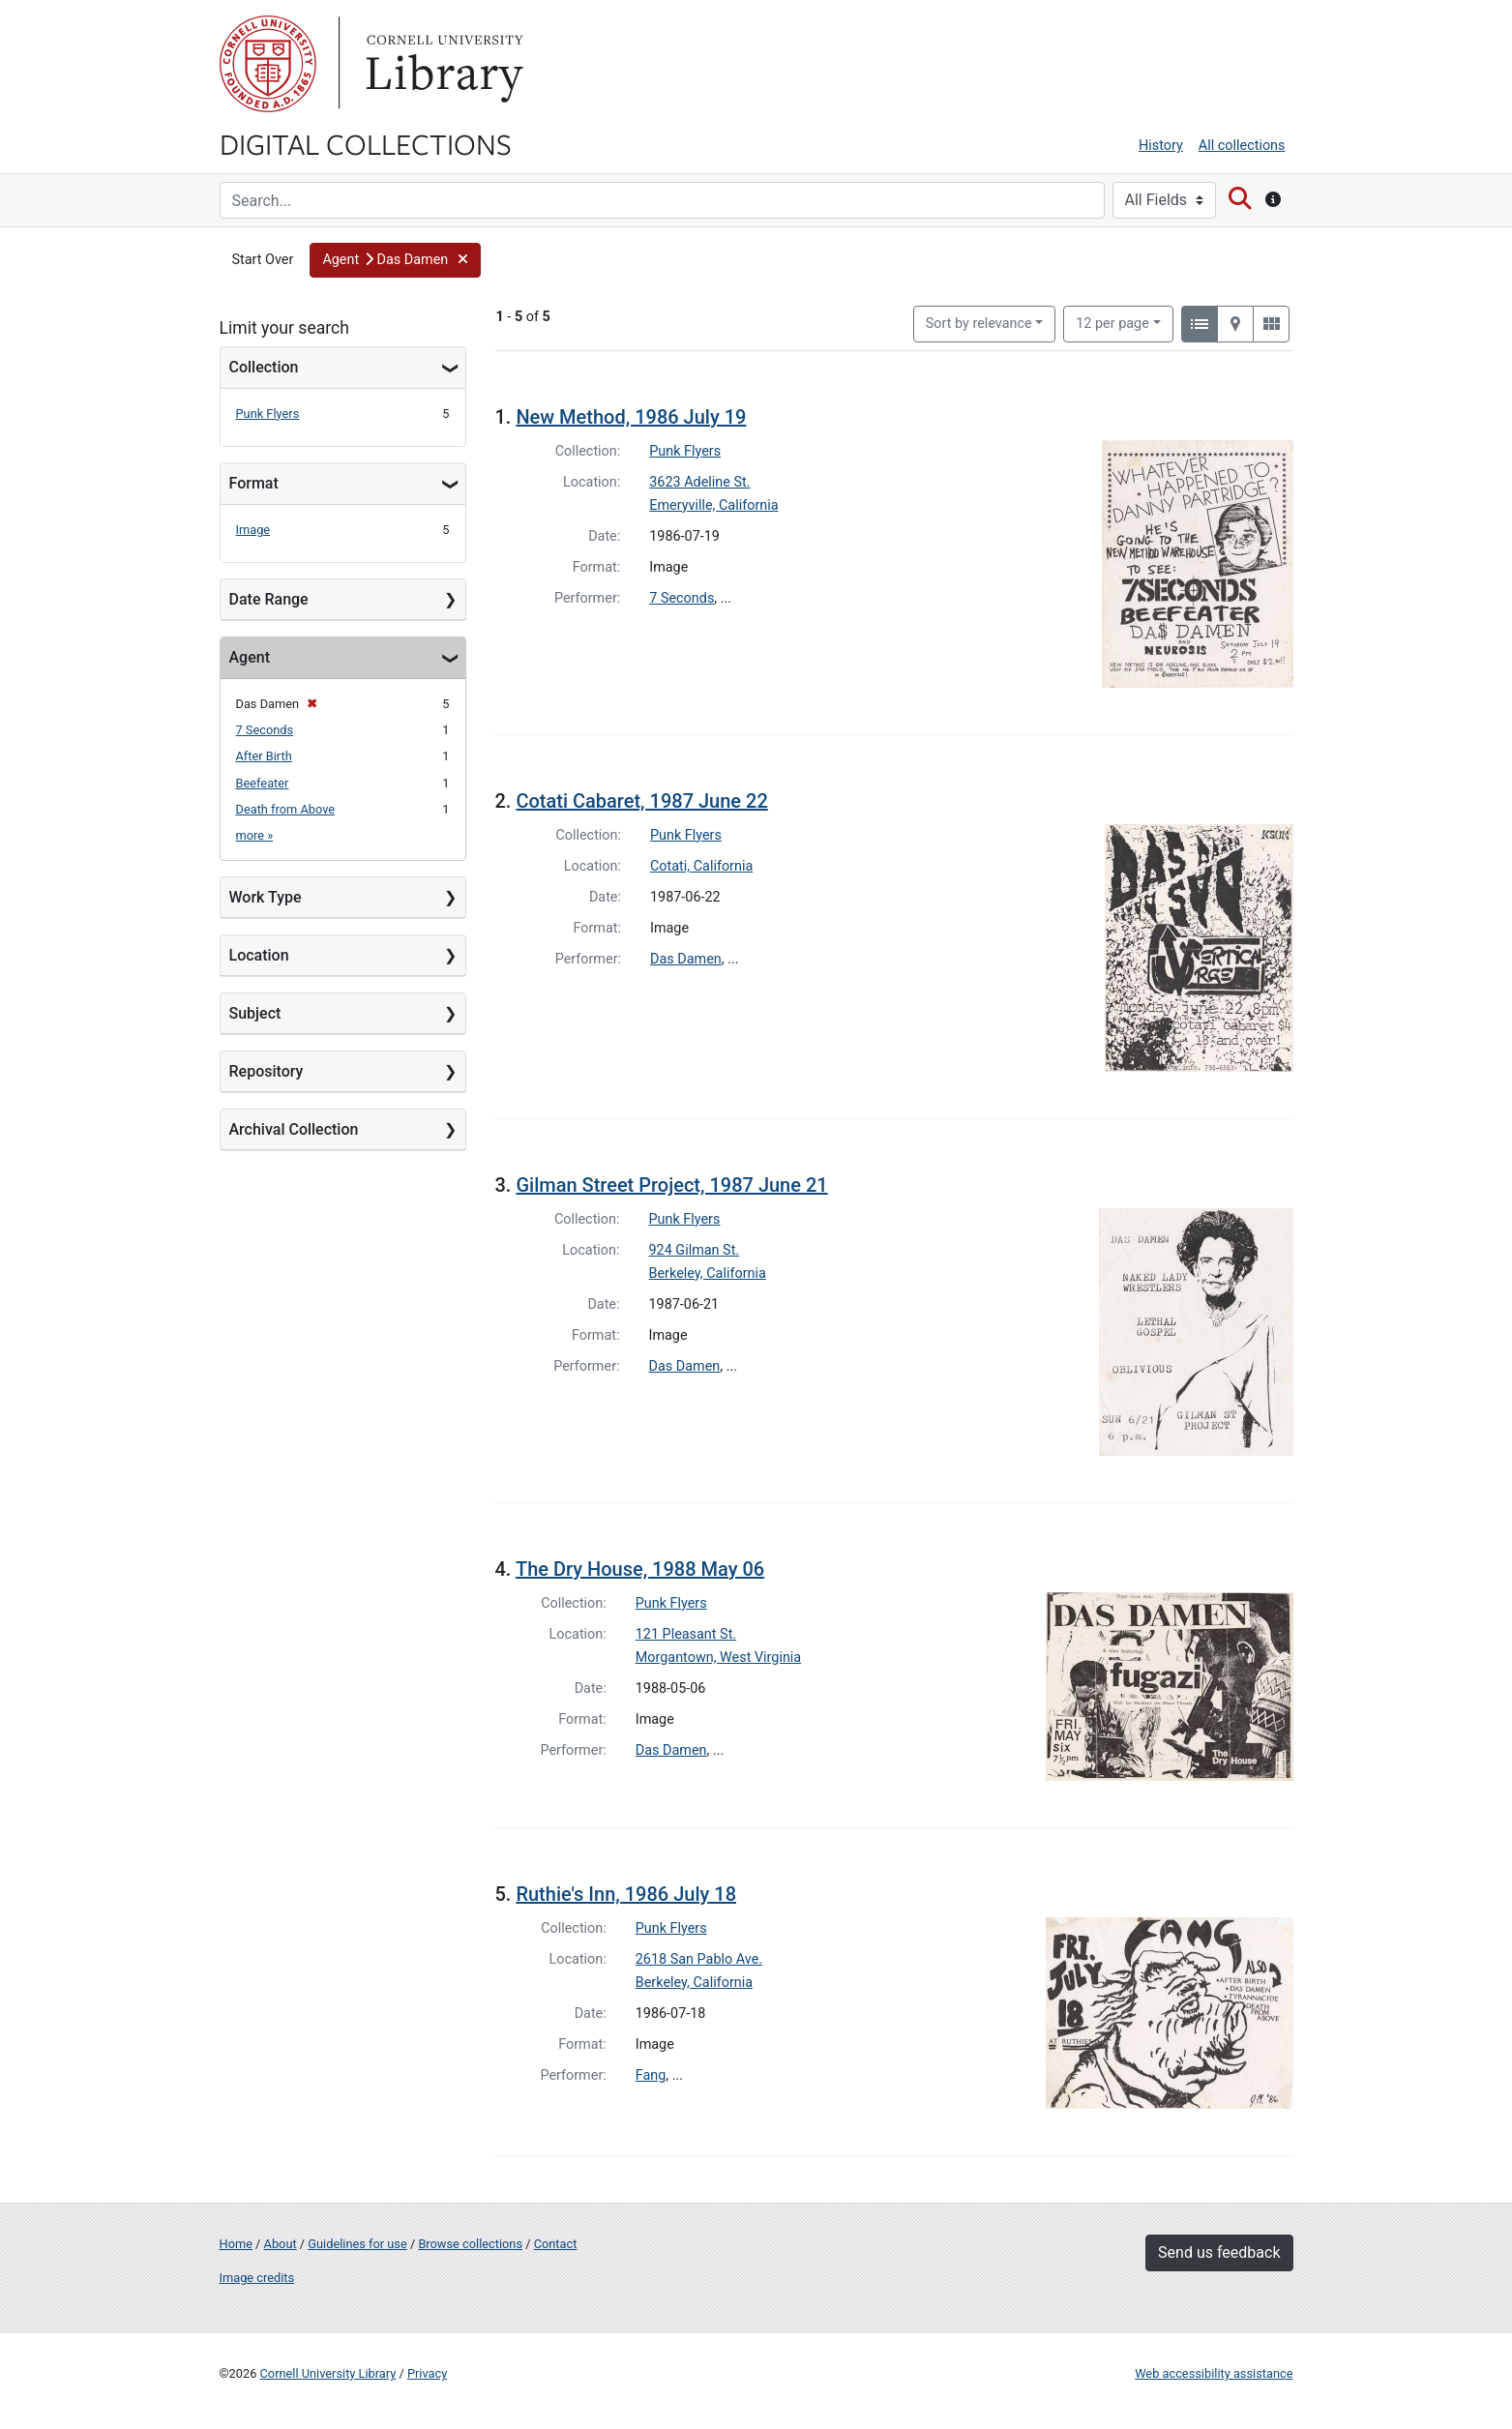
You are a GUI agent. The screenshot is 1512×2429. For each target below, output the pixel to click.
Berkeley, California (707, 1273)
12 (1112, 322)
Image (253, 529)
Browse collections (470, 2243)
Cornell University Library (328, 2373)
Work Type (265, 897)
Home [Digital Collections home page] (236, 2243)
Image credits (257, 2277)
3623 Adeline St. (699, 482)
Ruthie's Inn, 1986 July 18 (626, 1894)
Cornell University (268, 63)
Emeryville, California (713, 505)
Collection (264, 367)
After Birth (264, 756)
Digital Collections (366, 143)
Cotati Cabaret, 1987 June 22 (641, 801)
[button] (395, 260)
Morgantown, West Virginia (718, 1657)
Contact (556, 2243)
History (1161, 145)
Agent (249, 657)
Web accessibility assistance (1213, 2373)
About (280, 2243)
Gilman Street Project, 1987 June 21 (671, 1185)
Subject (255, 1013)
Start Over (263, 260)
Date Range (269, 599)
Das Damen (686, 959)
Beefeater (262, 783)
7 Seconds (265, 730)
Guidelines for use (357, 2243)
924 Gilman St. (694, 1250)
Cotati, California (701, 866)
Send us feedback (1219, 2252)
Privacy (427, 2373)
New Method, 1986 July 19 (631, 417)
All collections (1242, 145)
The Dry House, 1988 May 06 (640, 1569)
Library (442, 63)
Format (254, 483)
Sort (979, 323)
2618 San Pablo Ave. (699, 1959)
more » (255, 835)
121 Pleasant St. (686, 1634)
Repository (266, 1071)
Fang (651, 2075)
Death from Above (286, 809)
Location (259, 955)
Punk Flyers (268, 413)
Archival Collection (294, 1129)
